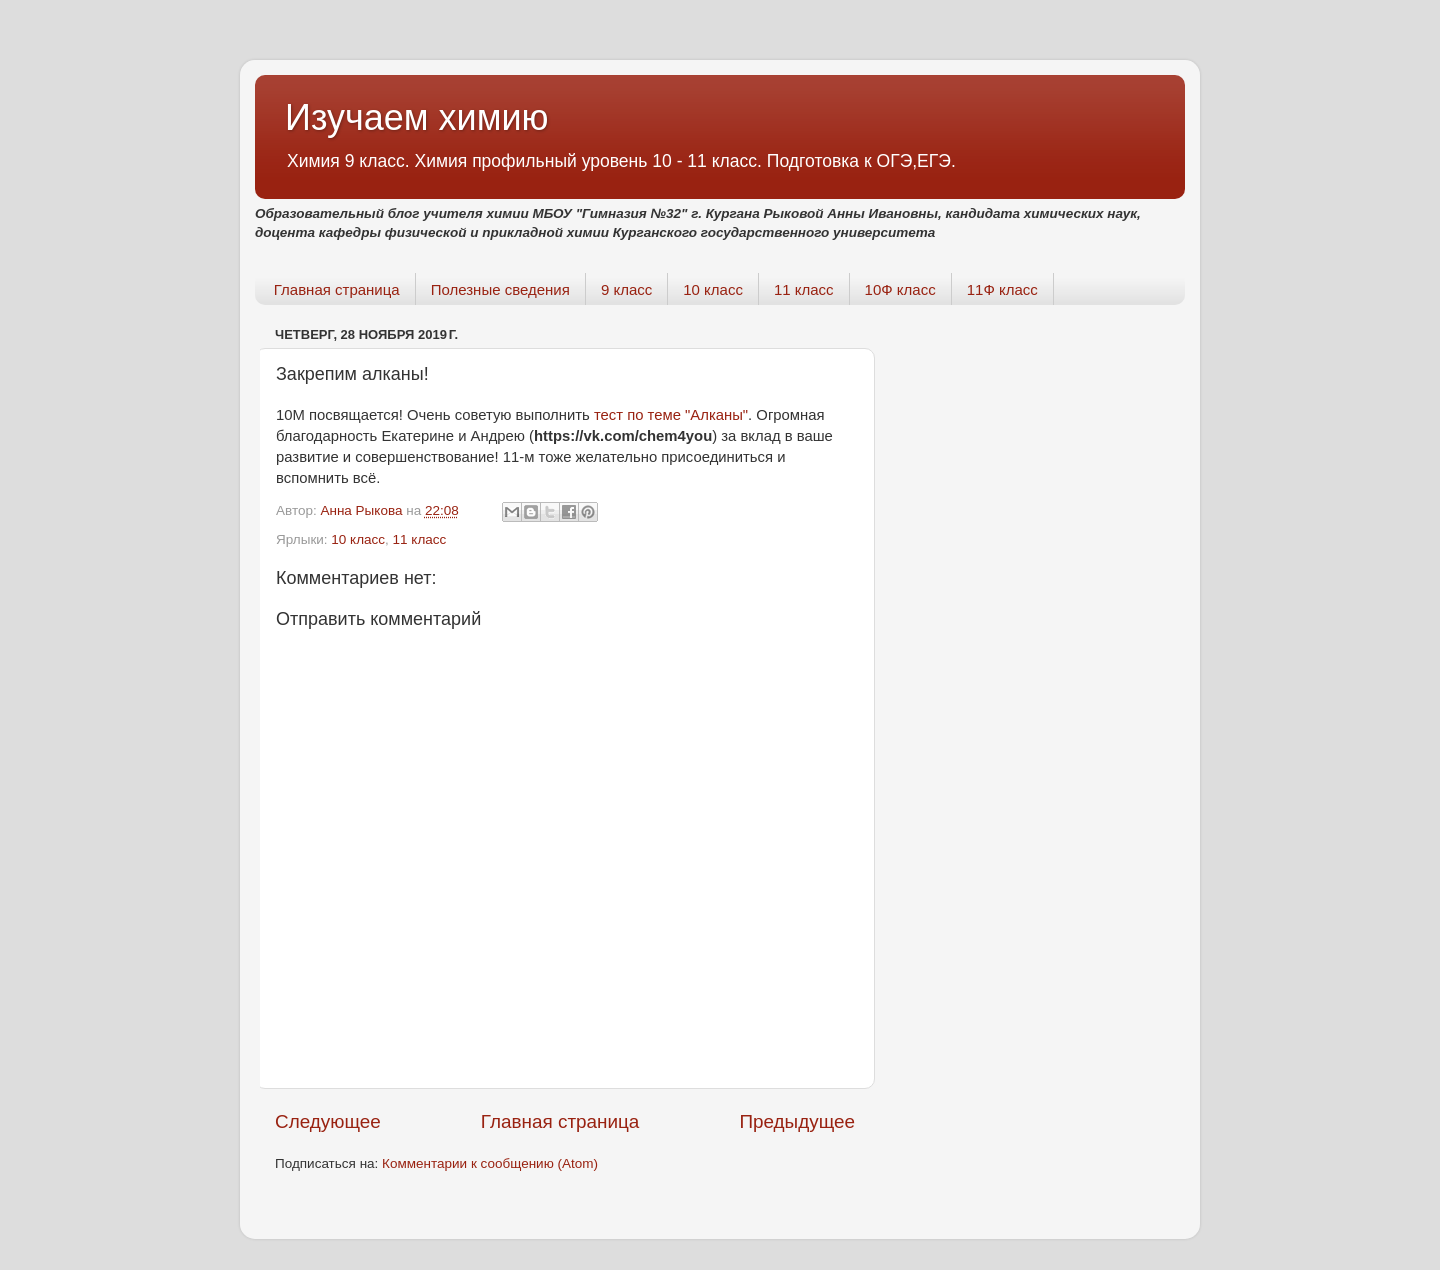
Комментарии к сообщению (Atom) (490, 1163)
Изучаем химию (417, 117)
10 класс (713, 289)
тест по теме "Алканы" (671, 415)
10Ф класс (900, 289)
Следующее (328, 1121)
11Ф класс (1002, 289)
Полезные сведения (500, 289)
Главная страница (337, 289)
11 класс (804, 289)
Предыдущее (797, 1121)
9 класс (626, 289)
